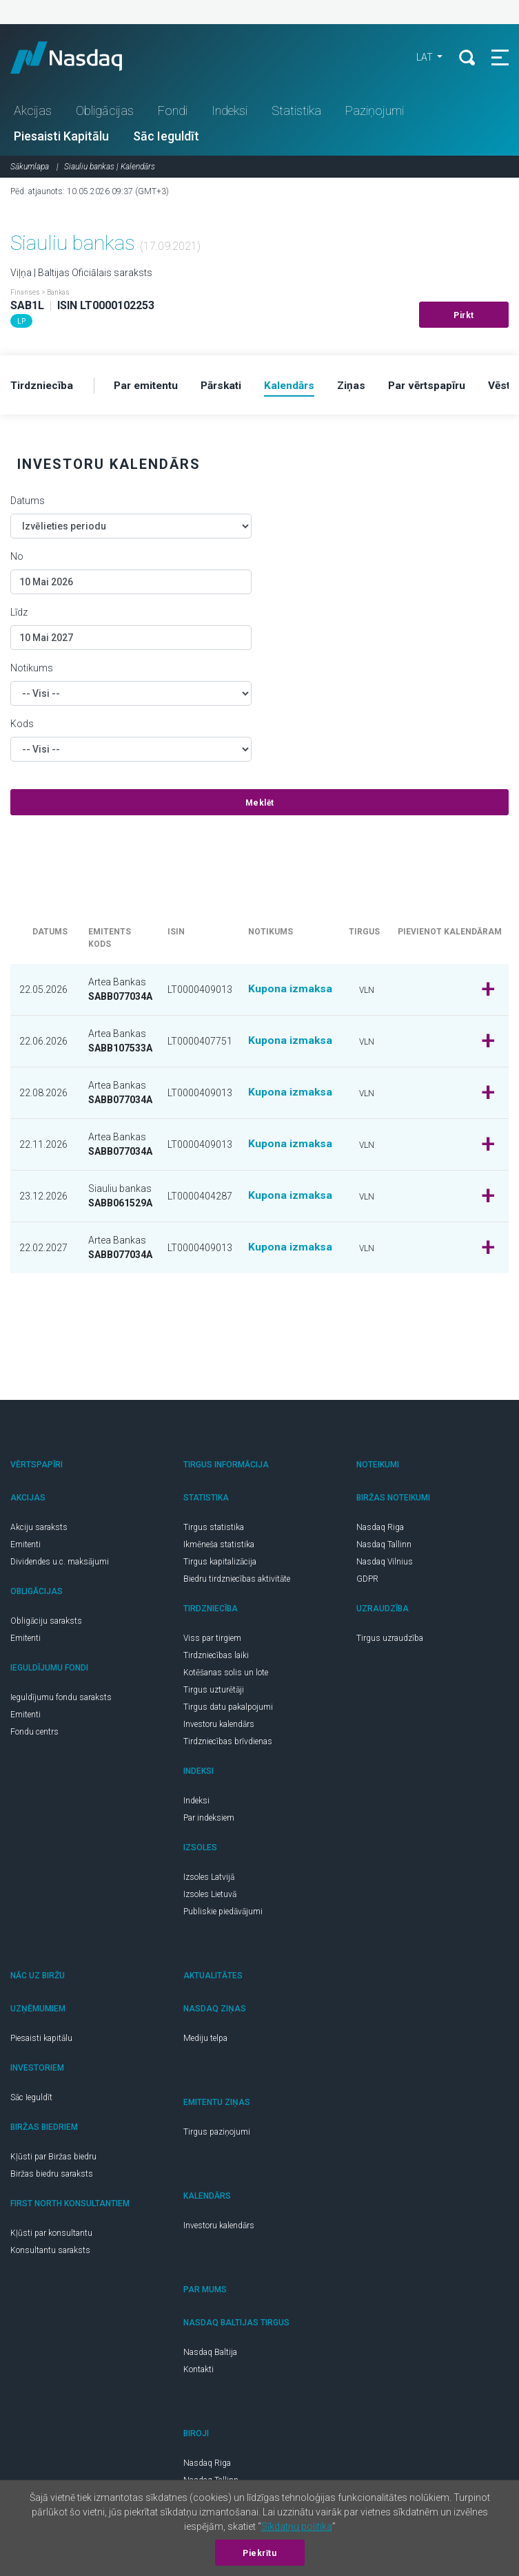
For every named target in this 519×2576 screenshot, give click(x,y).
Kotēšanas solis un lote (225, 1675)
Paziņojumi (374, 112)
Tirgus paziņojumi (216, 2134)
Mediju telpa (205, 2041)
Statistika (296, 112)
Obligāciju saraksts (46, 1624)
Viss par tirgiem (212, 1641)
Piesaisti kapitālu (41, 2041)
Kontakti (198, 2372)
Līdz (19, 614)
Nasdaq (82, 58)
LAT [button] (422, 58)
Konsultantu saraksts (50, 2253)
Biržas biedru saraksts (51, 2176)
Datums (27, 503)
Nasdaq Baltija (210, 2355)
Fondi (172, 112)
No (16, 559)
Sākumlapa (29, 169)
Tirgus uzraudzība (389, 1641)
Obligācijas (105, 112)
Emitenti (25, 1547)
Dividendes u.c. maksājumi (59, 1564)
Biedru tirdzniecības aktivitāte (236, 1582)
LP (21, 323)
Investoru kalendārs (218, 1727)
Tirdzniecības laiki (216, 1658)
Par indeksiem (208, 1820)
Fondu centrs (34, 1734)
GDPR (367, 1582)
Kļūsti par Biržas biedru (53, 2159)
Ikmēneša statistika (218, 1547)
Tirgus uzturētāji (213, 1692)
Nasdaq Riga (380, 1530)
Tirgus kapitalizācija (219, 1564)
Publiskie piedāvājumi (223, 1914)
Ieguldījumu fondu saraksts (61, 1700)
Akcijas (33, 112)
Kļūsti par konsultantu (51, 2236)
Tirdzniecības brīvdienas (227, 1744)
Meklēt (259, 805)
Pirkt (464, 317)
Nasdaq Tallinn (383, 1547)
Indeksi (229, 112)
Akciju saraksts (39, 1530)
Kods (22, 726)
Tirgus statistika (213, 1530)
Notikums (31, 670)
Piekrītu (259, 2553)
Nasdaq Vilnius (384, 1564)
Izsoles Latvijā (208, 1880)
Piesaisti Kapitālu (61, 138)
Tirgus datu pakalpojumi (228, 1710)
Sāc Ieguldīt (166, 138)
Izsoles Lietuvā (209, 1897)
